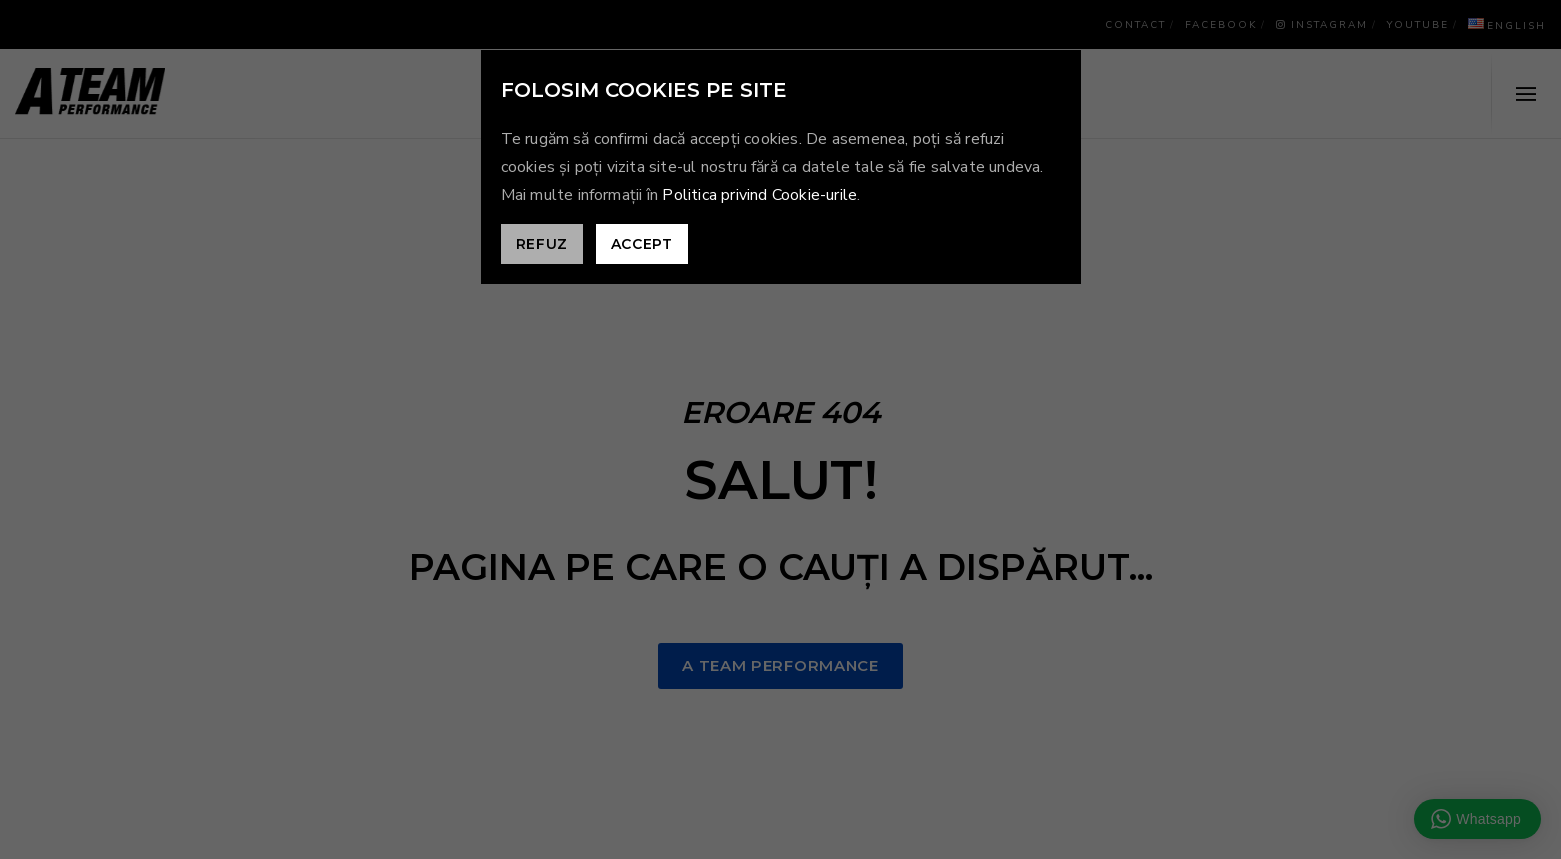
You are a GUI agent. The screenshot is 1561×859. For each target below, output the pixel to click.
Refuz (542, 244)
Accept (642, 244)
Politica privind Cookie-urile (759, 195)
